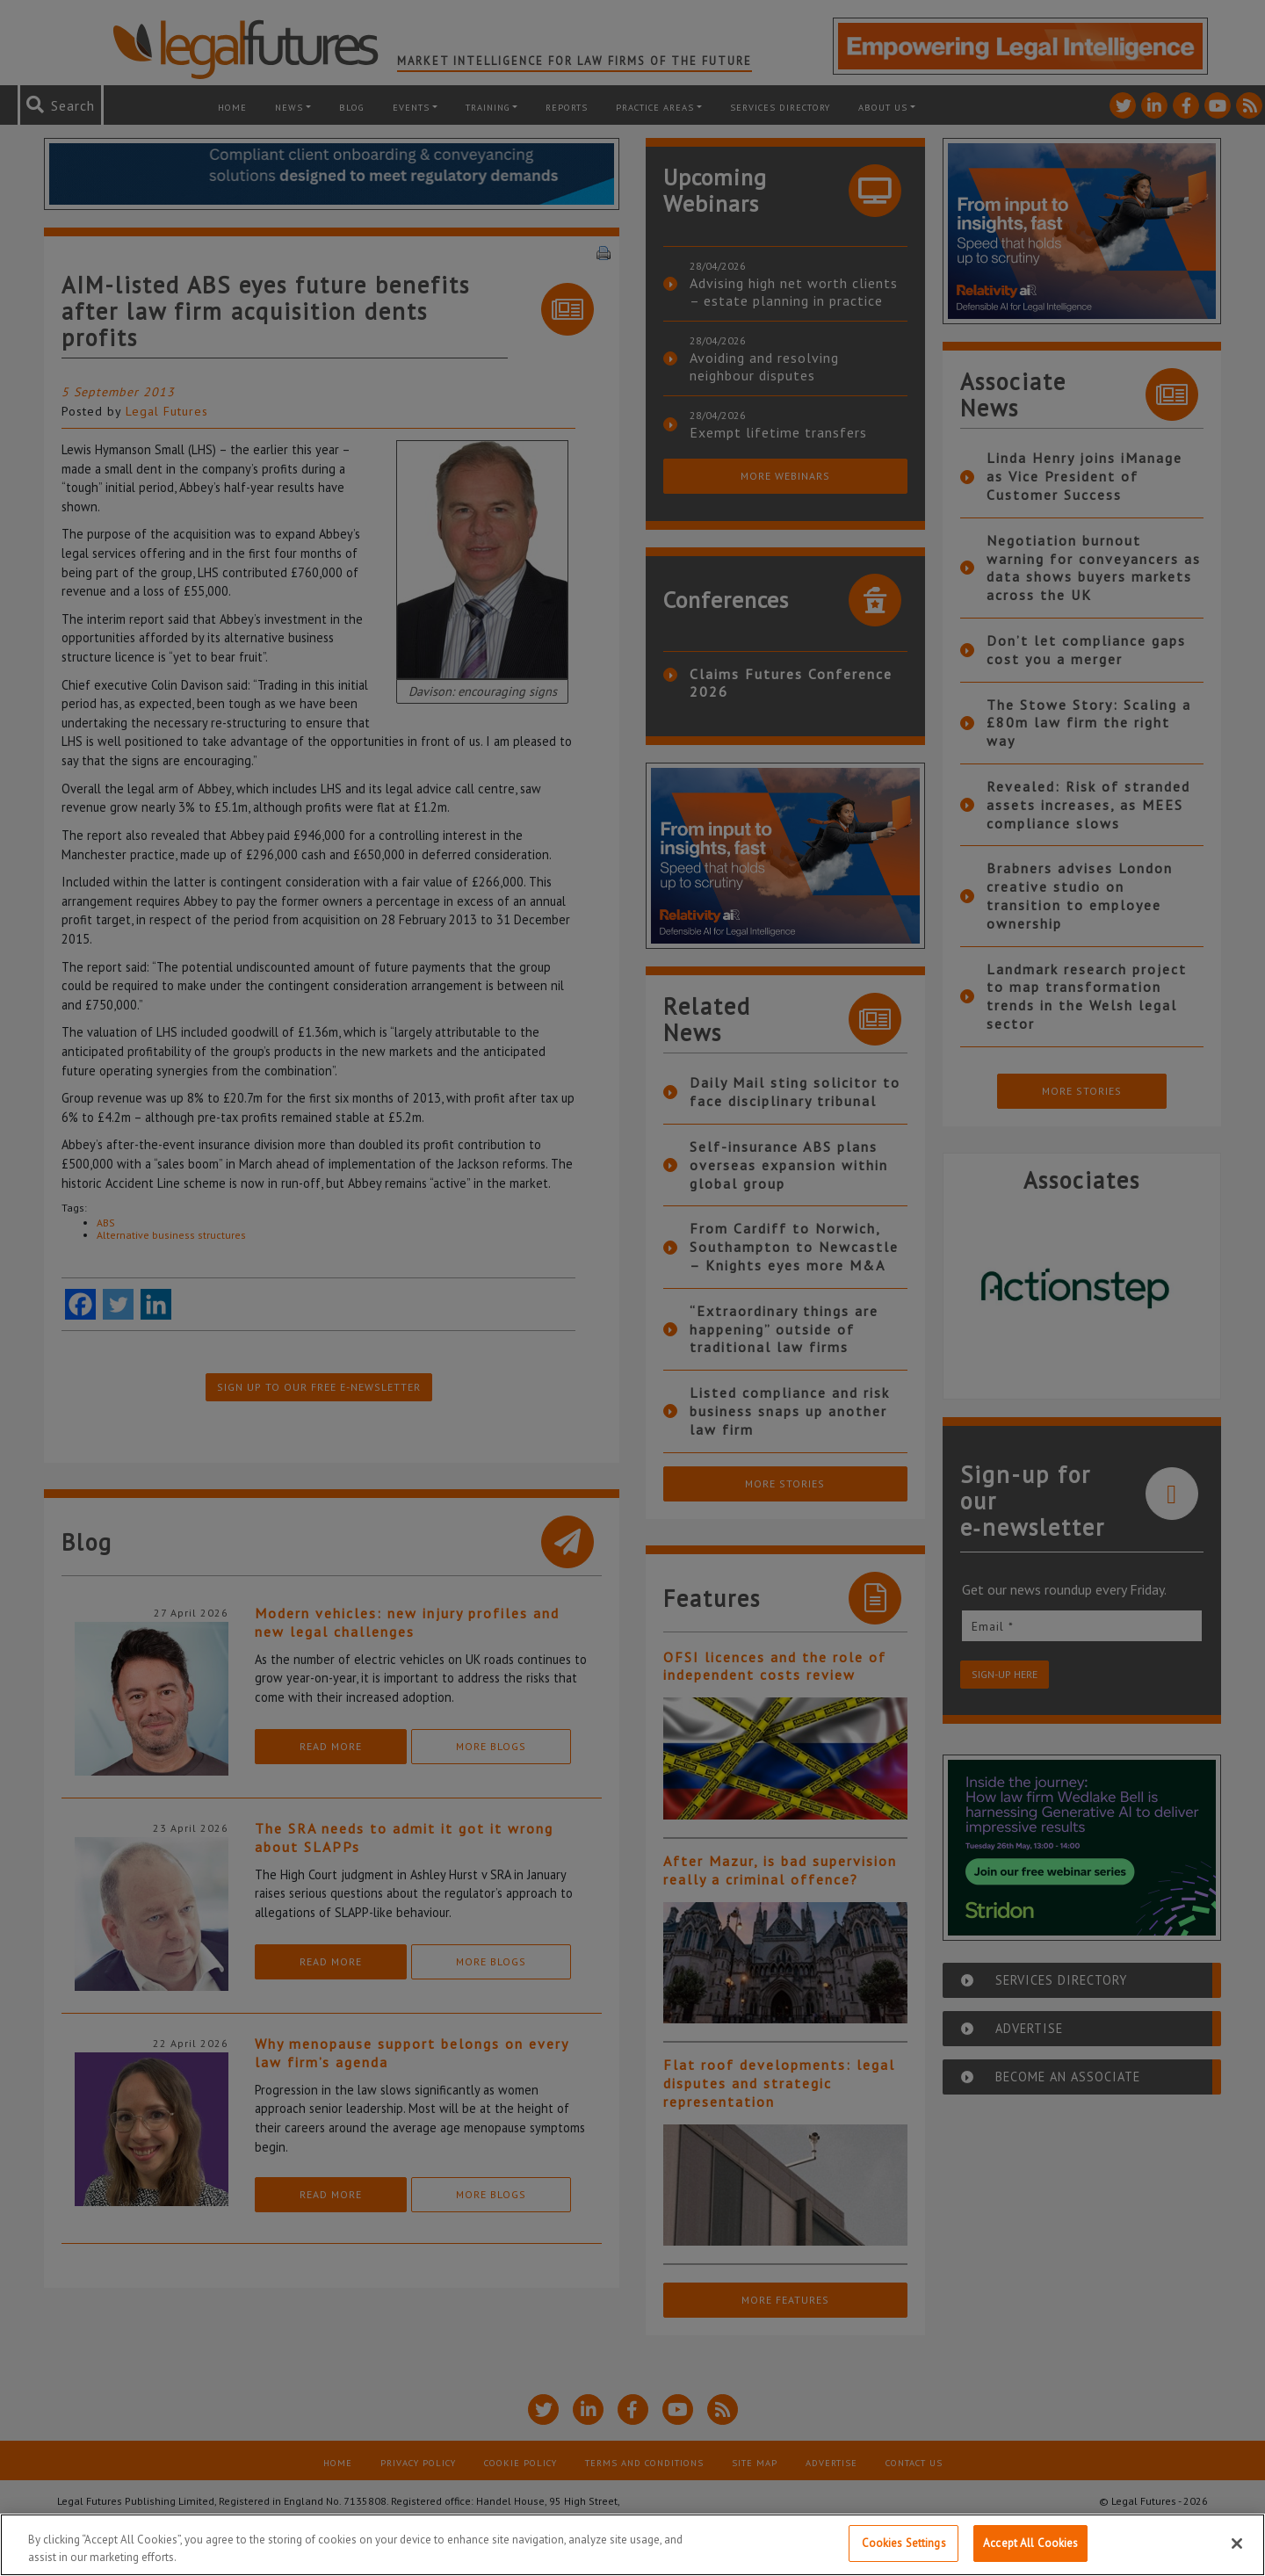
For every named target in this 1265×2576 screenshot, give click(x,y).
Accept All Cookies (1030, 2543)
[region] (632, 2545)
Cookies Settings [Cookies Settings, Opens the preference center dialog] (904, 2543)
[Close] (1237, 2543)
